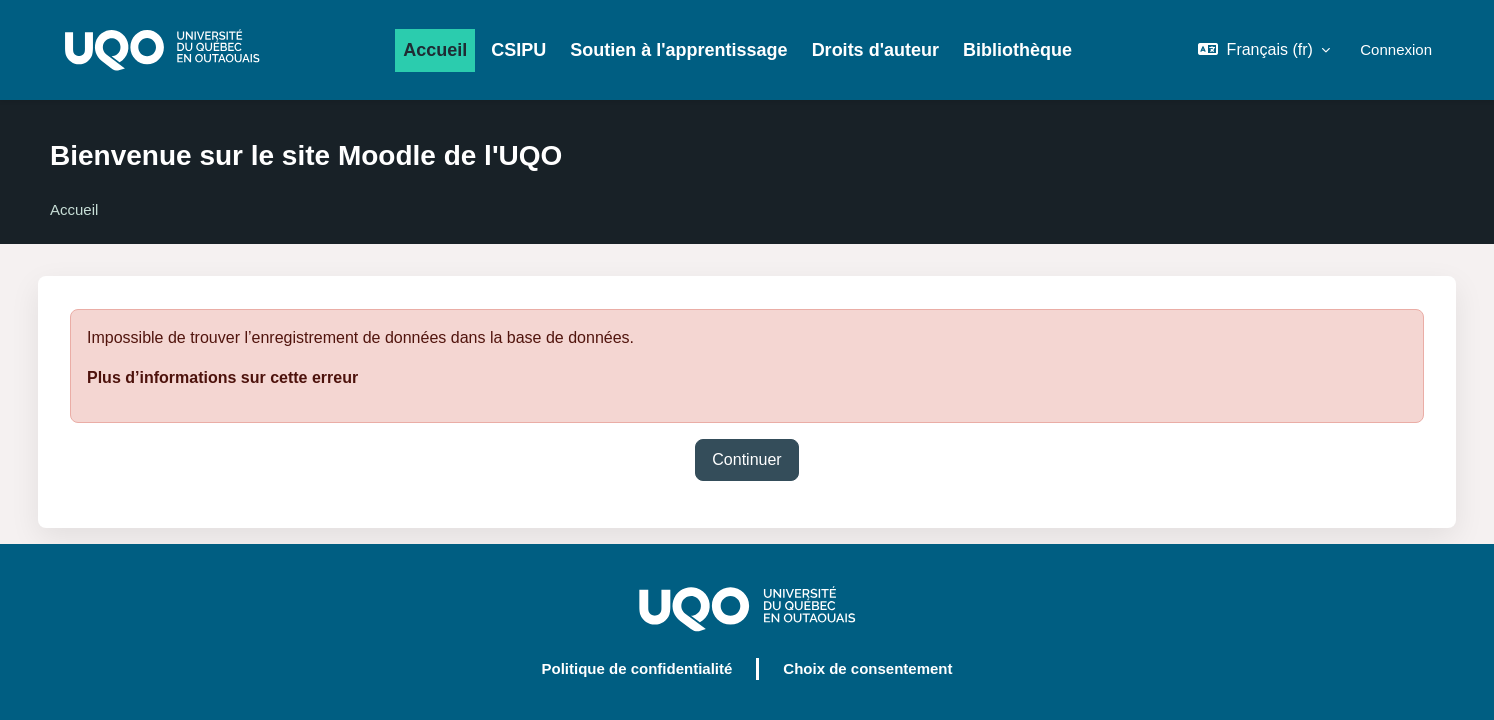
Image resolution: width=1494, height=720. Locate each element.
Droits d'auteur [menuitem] (875, 50)
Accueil (74, 209)
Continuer (746, 459)
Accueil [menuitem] (435, 50)
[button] (1264, 50)
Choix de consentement (867, 668)
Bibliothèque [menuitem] (1017, 50)
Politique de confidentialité (636, 668)
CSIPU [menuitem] (518, 50)
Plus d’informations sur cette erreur (222, 377)
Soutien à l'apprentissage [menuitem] (678, 50)
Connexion (1396, 49)
